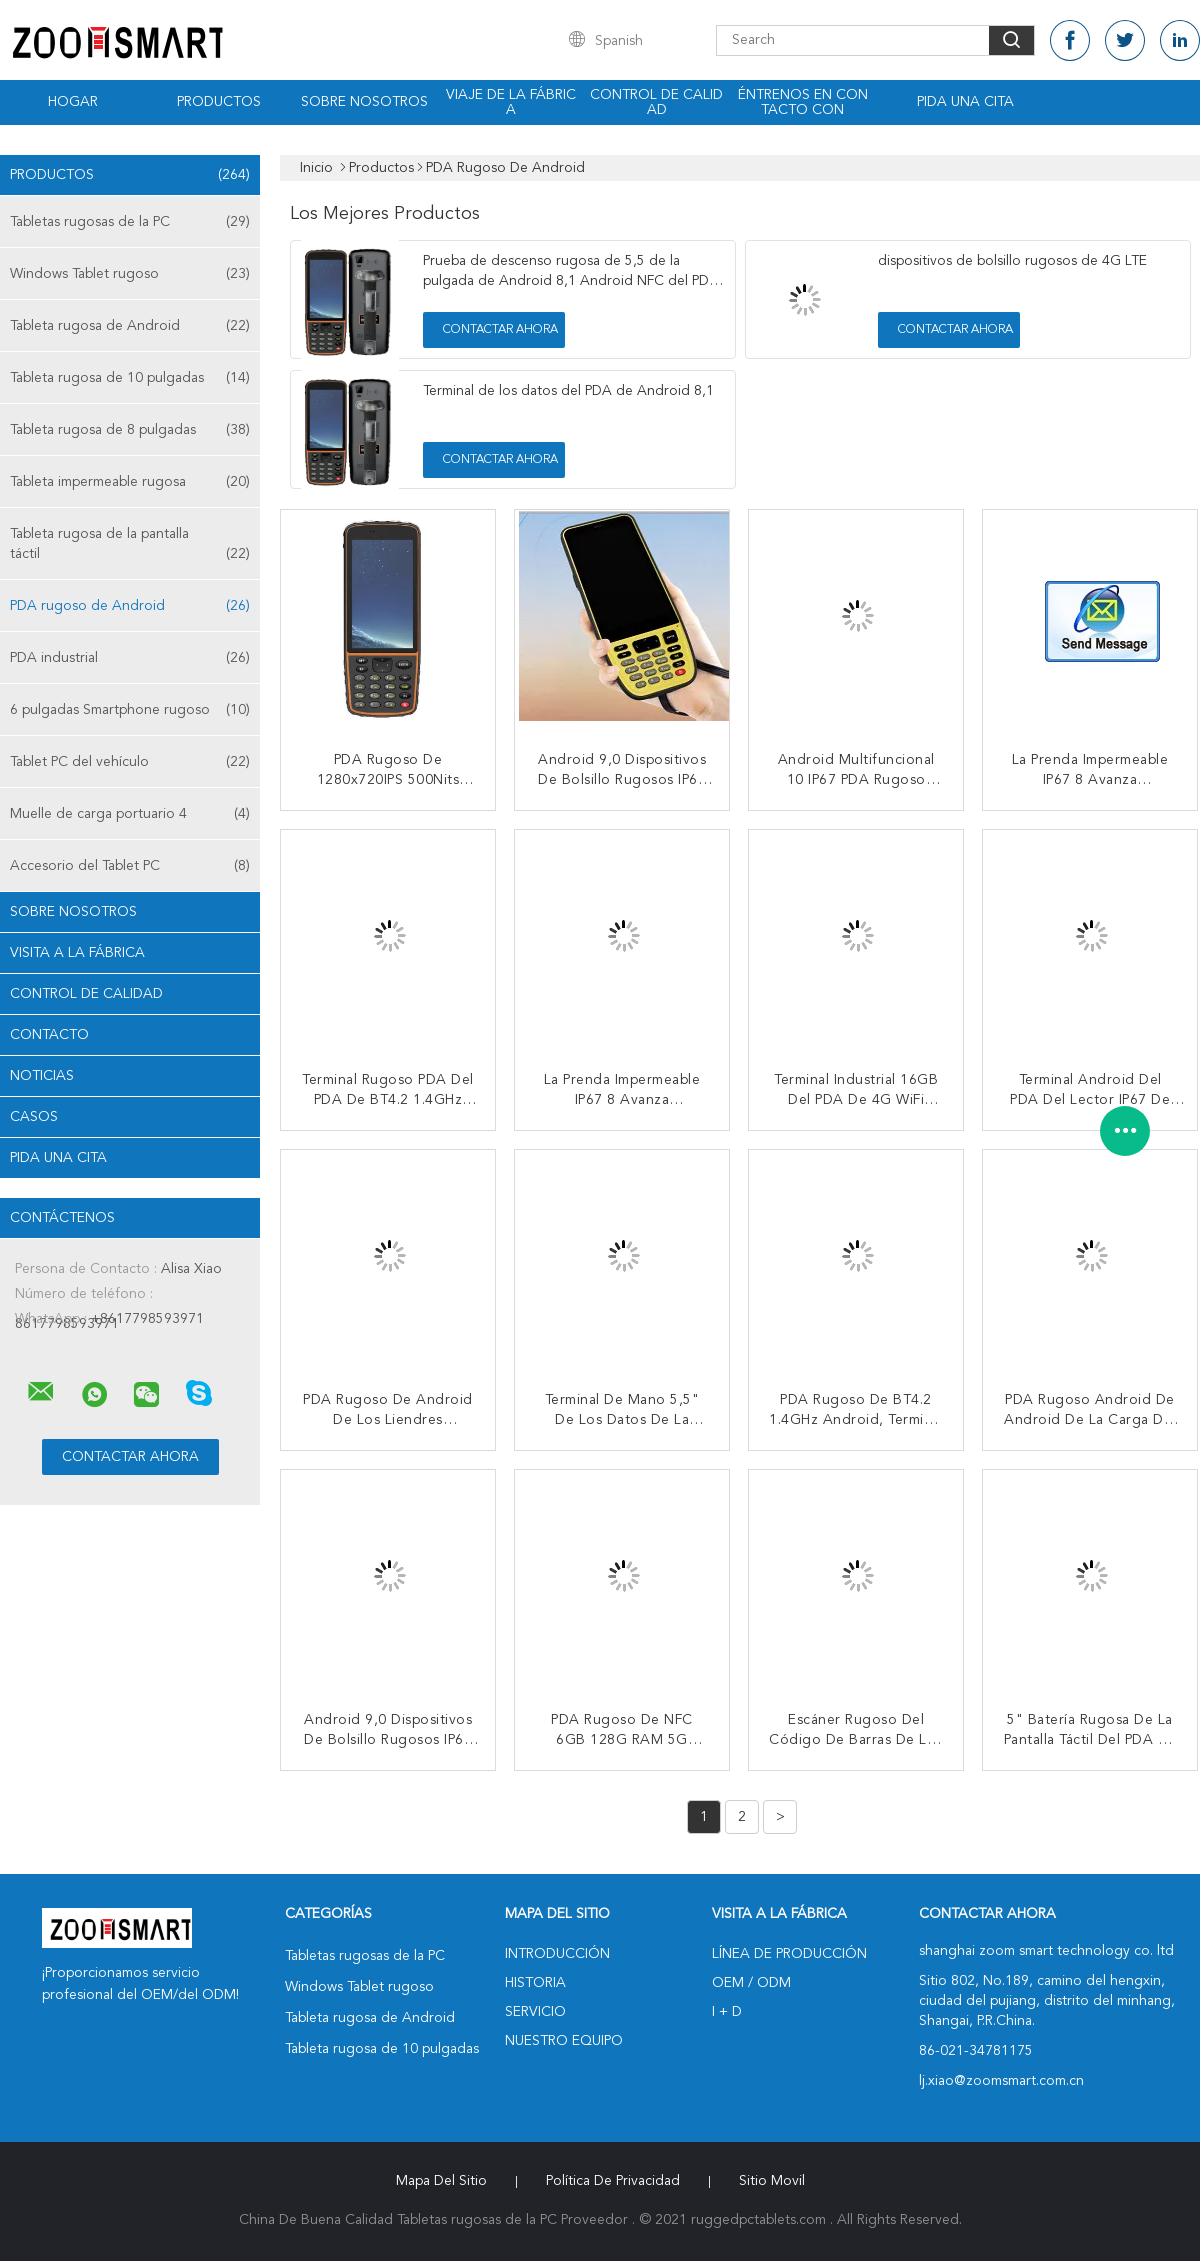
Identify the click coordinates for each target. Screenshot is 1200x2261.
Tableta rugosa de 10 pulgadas (130, 378)
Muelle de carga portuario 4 (130, 814)
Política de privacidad (613, 2181)
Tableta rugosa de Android (130, 326)
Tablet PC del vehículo (130, 762)
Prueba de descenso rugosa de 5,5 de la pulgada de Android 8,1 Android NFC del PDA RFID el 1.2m (571, 281)
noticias (42, 1076)
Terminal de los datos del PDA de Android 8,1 (568, 391)
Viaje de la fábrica (511, 102)
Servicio (535, 2012)
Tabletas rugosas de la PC (130, 222)
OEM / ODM (751, 1983)
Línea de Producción (789, 1954)
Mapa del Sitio (441, 2181)
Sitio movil (772, 2181)
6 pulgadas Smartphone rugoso (130, 710)
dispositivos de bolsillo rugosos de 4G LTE (1012, 261)
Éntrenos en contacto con (803, 102)
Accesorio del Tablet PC (130, 866)
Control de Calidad (86, 994)
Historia (535, 1983)
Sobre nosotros (364, 102)
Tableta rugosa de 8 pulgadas (130, 430)
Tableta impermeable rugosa (130, 482)
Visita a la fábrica (77, 953)
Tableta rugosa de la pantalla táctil (130, 545)
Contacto (49, 1035)
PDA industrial (130, 658)
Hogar (73, 102)
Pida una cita (965, 102)
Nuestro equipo (564, 2041)
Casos (34, 1117)
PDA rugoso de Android (130, 606)
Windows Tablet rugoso (130, 274)
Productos (219, 102)
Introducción (557, 1954)
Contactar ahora (500, 330)
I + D (727, 2012)
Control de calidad (656, 102)
